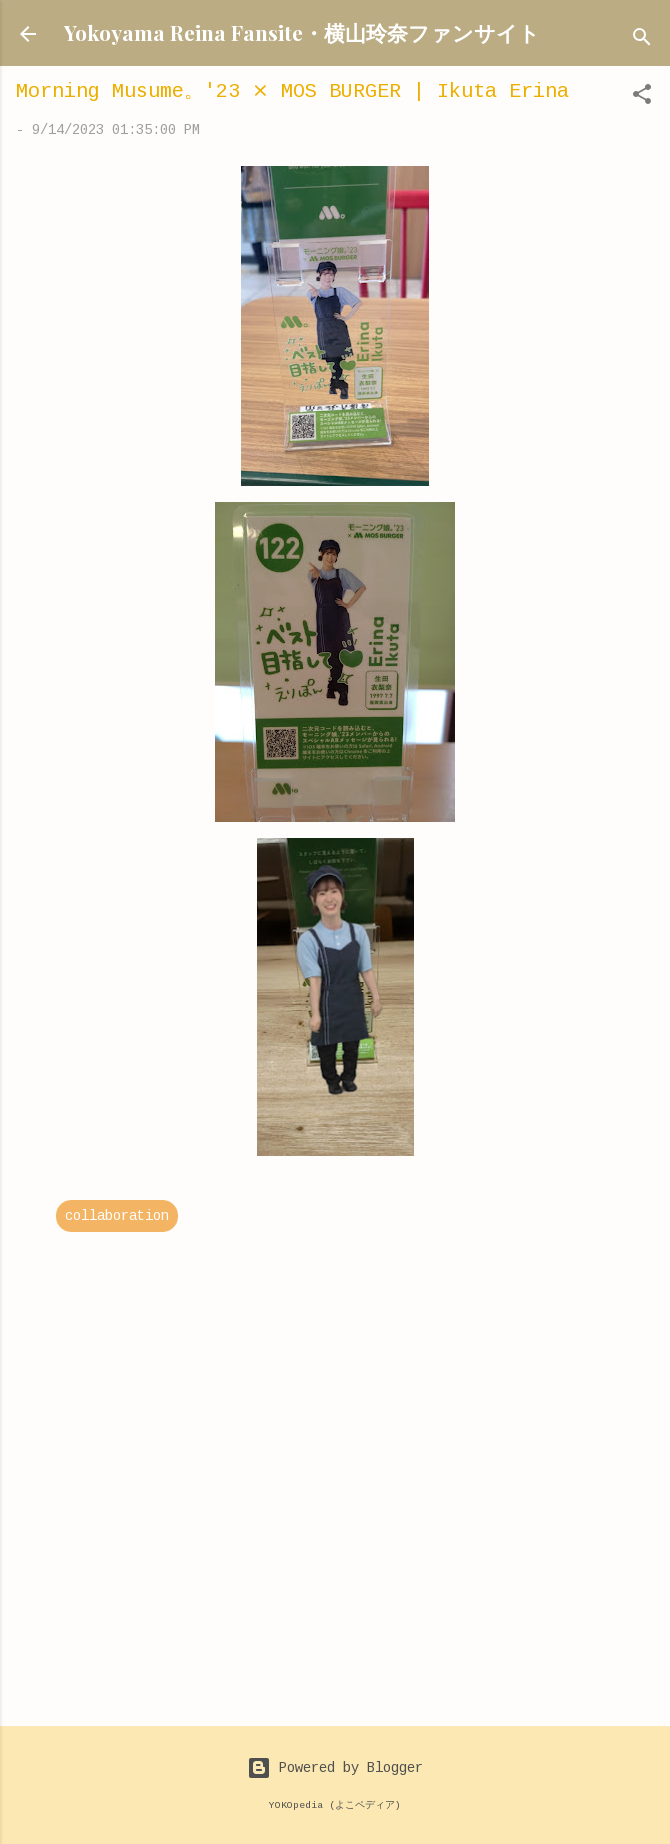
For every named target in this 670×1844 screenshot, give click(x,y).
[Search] (642, 40)
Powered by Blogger (335, 1768)
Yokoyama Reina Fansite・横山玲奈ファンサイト (302, 32)
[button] (642, 98)
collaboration (117, 1216)
